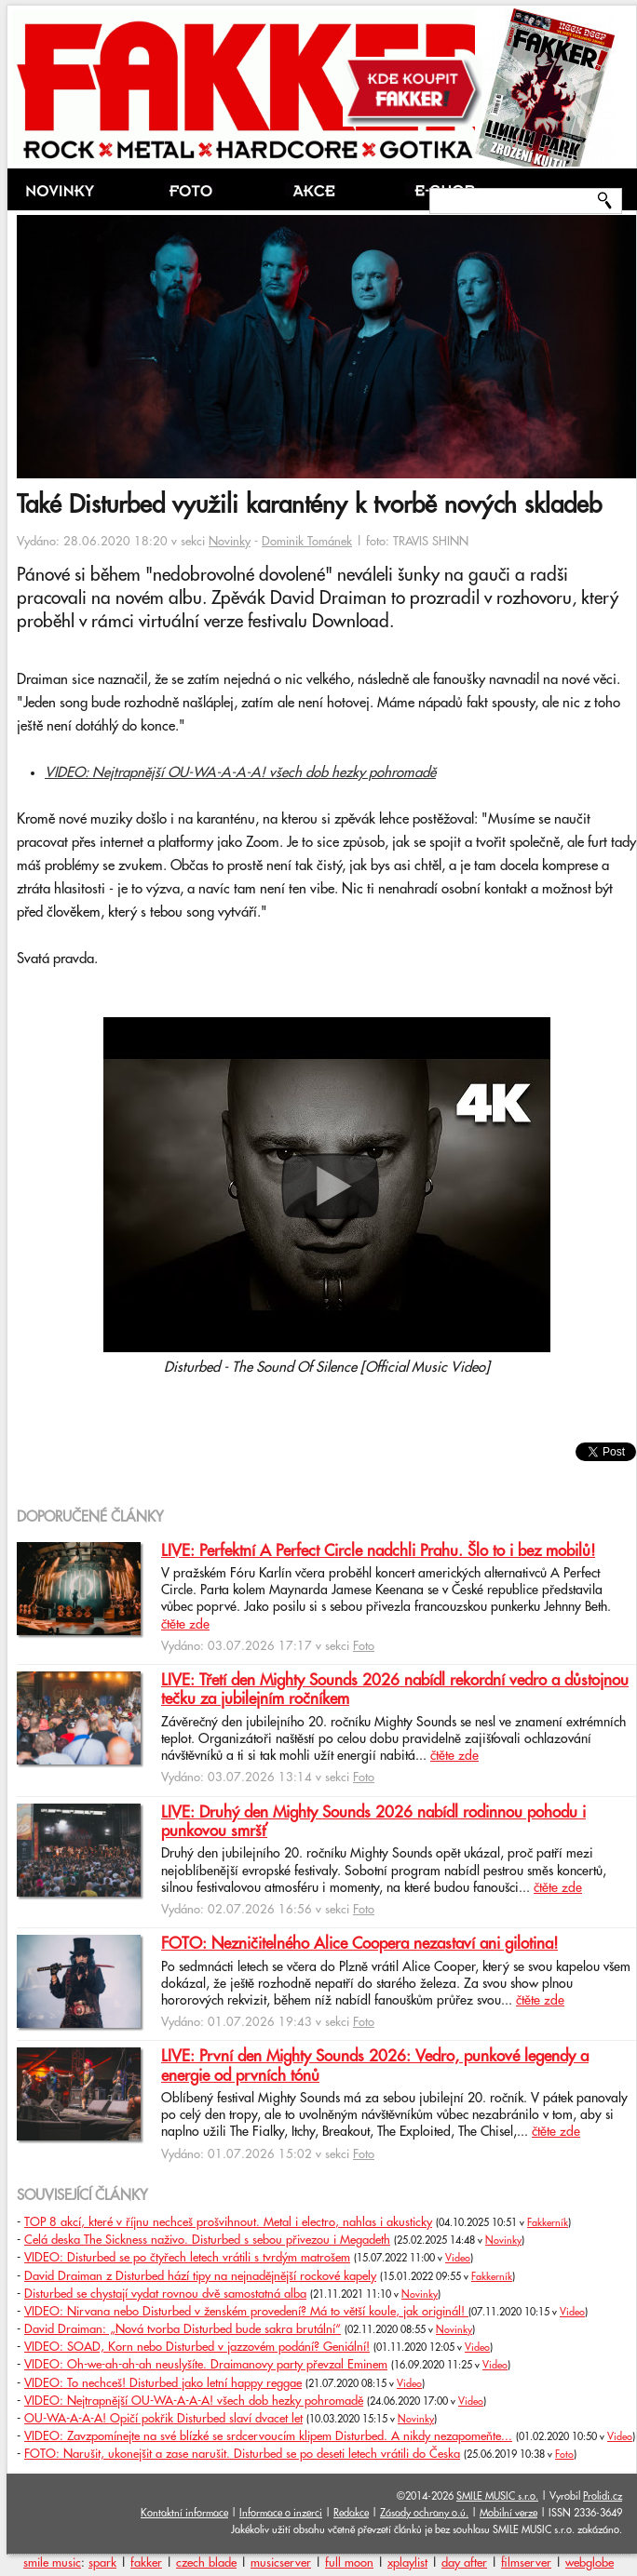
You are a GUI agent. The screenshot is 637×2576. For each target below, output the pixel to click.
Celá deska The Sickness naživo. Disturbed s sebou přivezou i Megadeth (207, 2240)
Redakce (351, 2513)
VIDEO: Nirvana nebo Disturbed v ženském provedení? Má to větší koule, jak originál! (246, 2311)
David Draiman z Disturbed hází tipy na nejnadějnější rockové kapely (200, 2276)
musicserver (281, 2562)
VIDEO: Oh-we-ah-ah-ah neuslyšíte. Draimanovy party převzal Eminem (205, 2364)
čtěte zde (185, 1624)
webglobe (589, 2562)
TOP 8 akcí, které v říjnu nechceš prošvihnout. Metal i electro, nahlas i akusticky (228, 2222)
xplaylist (407, 2562)
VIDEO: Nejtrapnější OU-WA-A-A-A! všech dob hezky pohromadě (240, 773)
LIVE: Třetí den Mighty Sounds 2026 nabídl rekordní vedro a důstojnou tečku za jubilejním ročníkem (395, 1690)
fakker (146, 2562)
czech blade (206, 2562)
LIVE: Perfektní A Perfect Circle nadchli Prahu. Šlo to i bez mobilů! (378, 1551)
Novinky (230, 541)
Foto (363, 1646)
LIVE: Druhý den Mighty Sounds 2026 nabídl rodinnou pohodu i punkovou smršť (373, 1822)
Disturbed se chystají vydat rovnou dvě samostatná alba (165, 2294)
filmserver (526, 2562)
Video (457, 2258)
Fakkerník (547, 2223)
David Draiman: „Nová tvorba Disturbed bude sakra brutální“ (182, 2329)
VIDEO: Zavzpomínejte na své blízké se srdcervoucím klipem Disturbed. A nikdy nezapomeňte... (268, 2436)
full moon (349, 2562)
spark (102, 2562)
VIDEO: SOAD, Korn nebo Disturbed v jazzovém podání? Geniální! (197, 2347)
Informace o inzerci (280, 2513)
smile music (52, 2562)
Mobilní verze (508, 2513)
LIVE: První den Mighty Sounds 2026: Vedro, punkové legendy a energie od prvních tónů (375, 2066)
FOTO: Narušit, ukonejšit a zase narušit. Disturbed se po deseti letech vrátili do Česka (242, 2454)
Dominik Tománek (307, 541)
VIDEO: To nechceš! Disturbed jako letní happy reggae (163, 2383)
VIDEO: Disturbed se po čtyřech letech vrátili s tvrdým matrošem (187, 2257)
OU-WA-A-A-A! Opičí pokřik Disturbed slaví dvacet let (163, 2418)
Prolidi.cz (602, 2496)
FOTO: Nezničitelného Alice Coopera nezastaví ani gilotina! (359, 1944)
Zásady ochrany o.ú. (424, 2513)
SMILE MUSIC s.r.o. (497, 2496)
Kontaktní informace (184, 2513)
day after (464, 2562)
